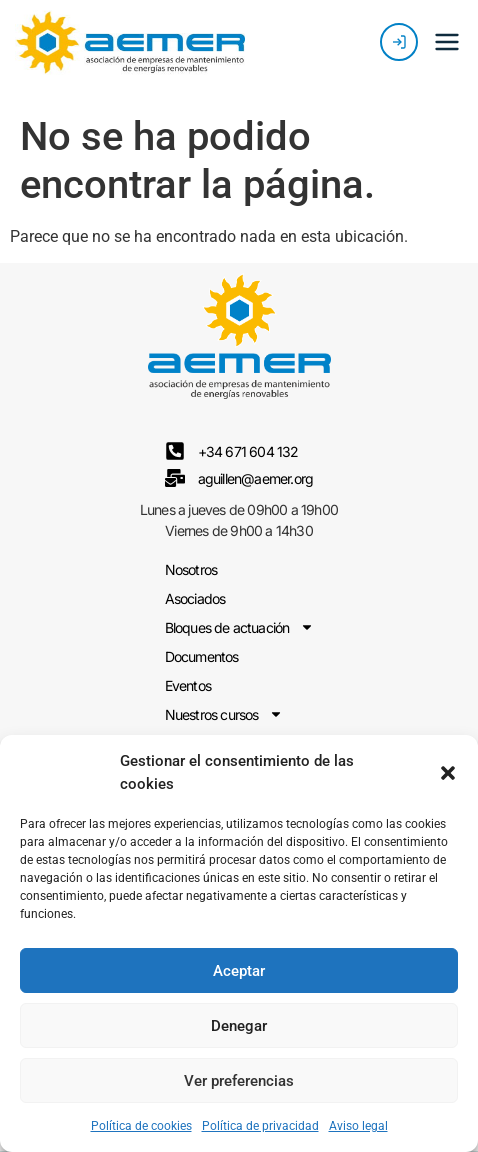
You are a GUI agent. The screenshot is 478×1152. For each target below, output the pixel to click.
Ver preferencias (239, 1081)
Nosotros (191, 569)
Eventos (188, 685)
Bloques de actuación (239, 627)
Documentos (202, 656)
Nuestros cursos (224, 714)
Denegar (239, 1026)
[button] (448, 773)
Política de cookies (141, 1126)
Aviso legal (358, 1126)
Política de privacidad (260, 1126)
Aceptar (239, 971)
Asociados (195, 598)
